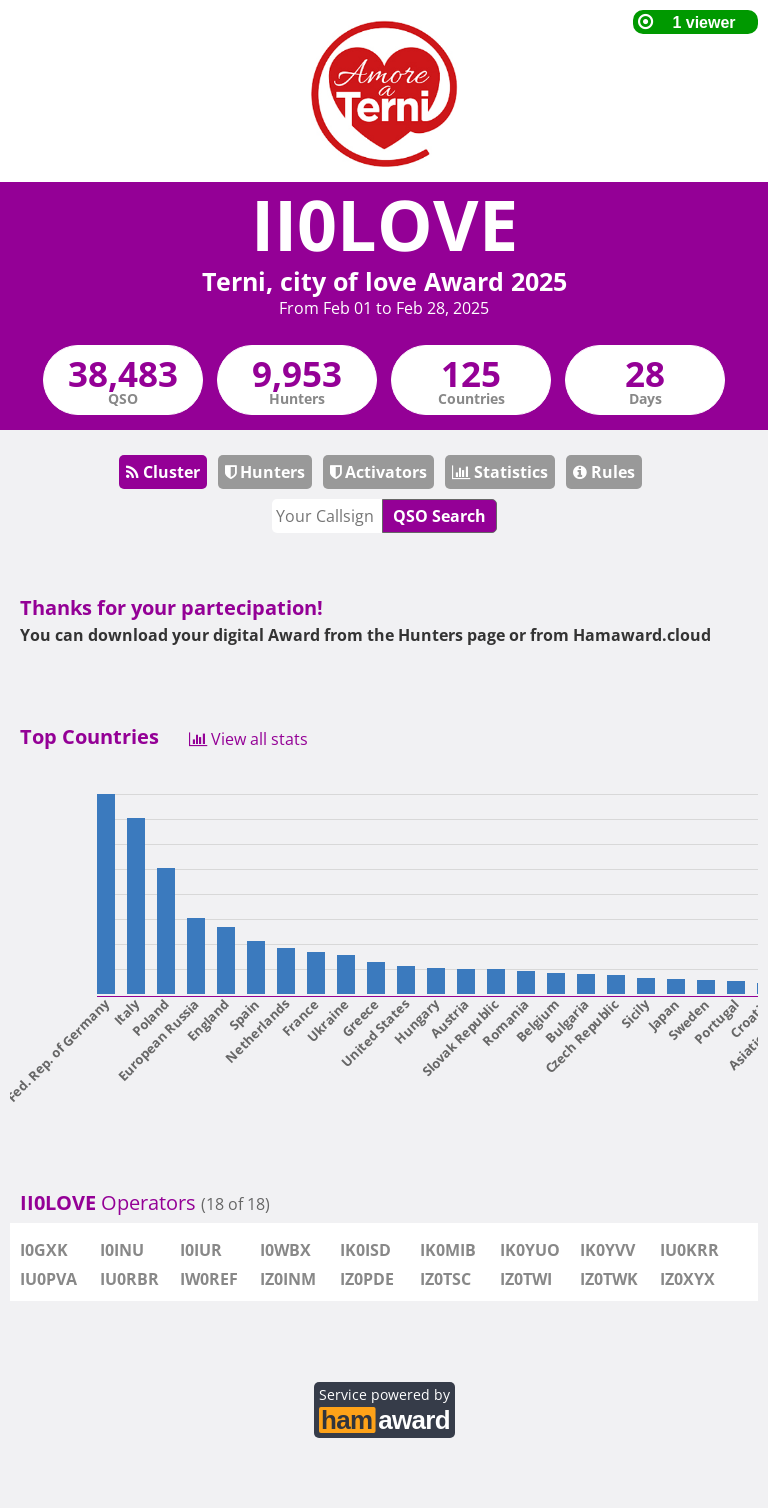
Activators (378, 472)
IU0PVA (48, 1279)
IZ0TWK (609, 1279)
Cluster (163, 472)
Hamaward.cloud (642, 635)
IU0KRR (689, 1250)
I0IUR (201, 1250)
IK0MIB (448, 1250)
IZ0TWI (526, 1279)
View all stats (248, 737)
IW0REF (209, 1279)
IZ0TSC (445, 1279)
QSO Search (439, 516)
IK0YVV (607, 1250)
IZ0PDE (367, 1279)
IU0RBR (129, 1279)
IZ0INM (288, 1279)
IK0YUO (530, 1250)
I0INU (122, 1250)
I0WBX (285, 1250)
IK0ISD (365, 1250)
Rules (604, 472)
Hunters (265, 472)
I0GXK (44, 1250)
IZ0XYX (687, 1279)
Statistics (500, 472)
